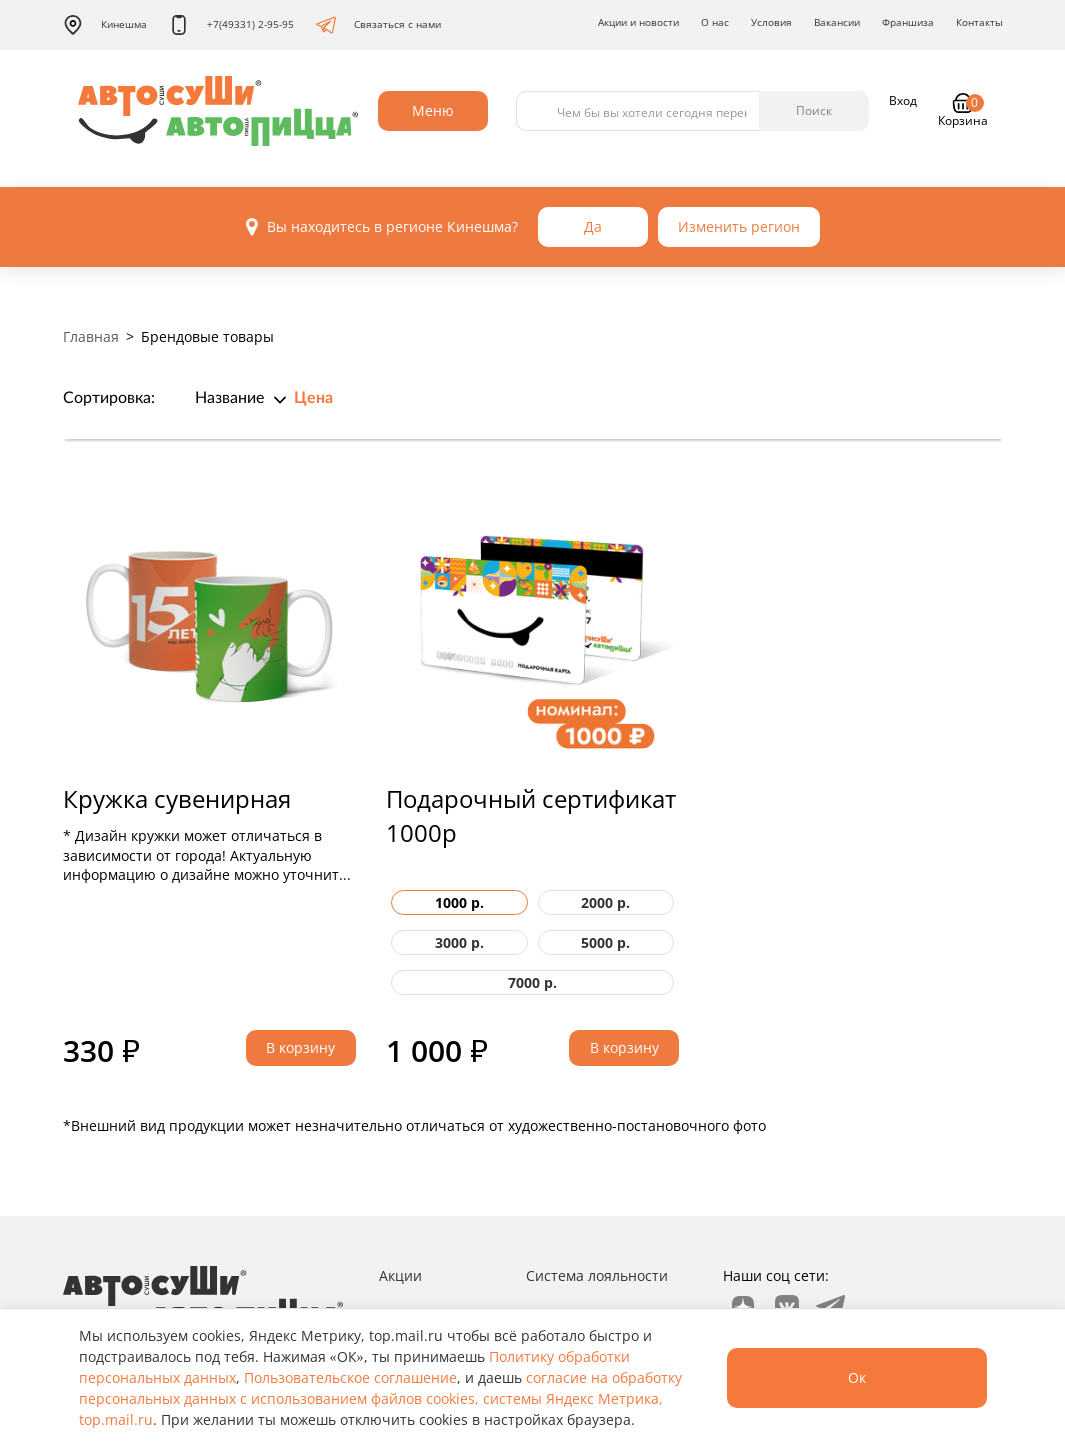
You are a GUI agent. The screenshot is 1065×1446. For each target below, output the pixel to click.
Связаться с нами (378, 25)
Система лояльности (597, 1275)
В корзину (300, 1047)
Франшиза (908, 22)
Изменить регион (739, 226)
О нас (715, 22)
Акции (400, 1275)
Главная (91, 336)
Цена (313, 398)
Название (229, 398)
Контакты (979, 22)
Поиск (814, 110)
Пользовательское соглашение (350, 1377)
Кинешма (105, 25)
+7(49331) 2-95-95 (231, 25)
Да (593, 226)
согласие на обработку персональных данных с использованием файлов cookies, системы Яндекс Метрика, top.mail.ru (380, 1398)
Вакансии (837, 22)
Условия (771, 22)
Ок (857, 1377)
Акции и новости (638, 22)
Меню (433, 110)
